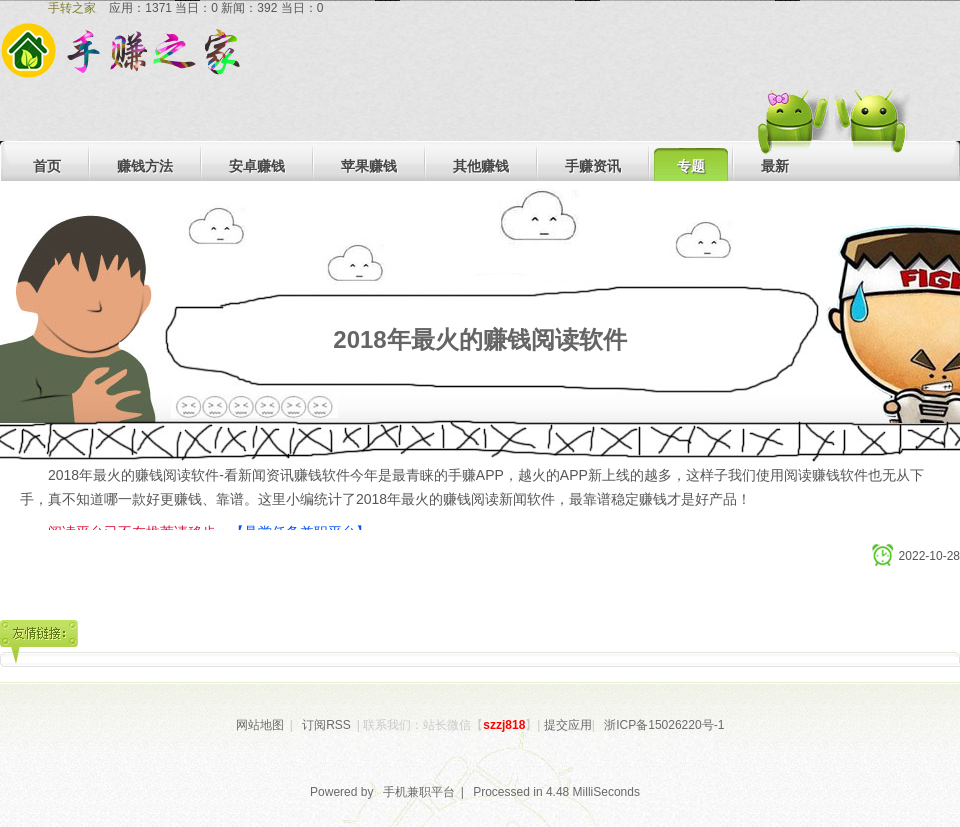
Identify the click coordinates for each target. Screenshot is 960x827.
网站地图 (260, 725)
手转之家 (72, 8)
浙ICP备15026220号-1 (664, 725)
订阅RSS (326, 725)
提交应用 (568, 725)
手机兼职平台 (419, 792)
